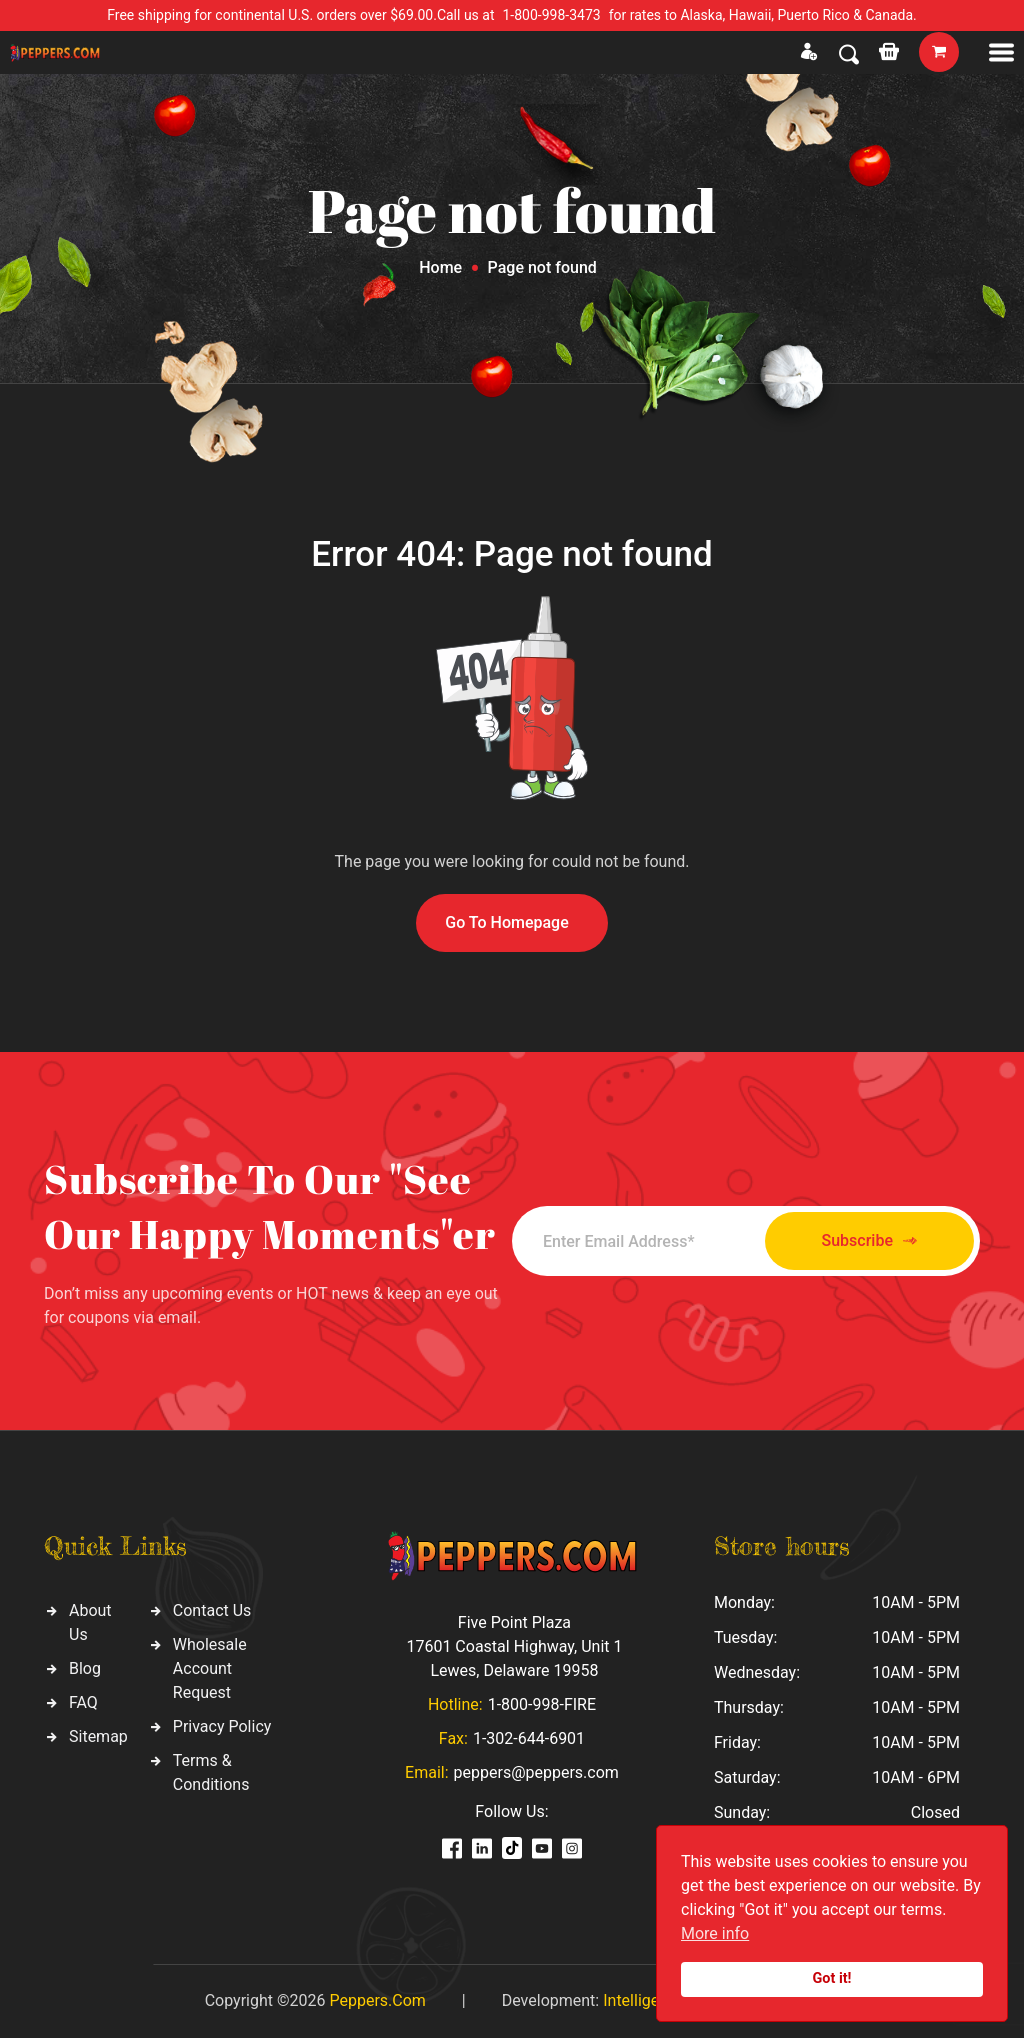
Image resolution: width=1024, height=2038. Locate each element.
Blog (85, 1668)
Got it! (832, 1978)
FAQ (83, 1702)
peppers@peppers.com (536, 1772)
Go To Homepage (507, 922)
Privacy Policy (222, 1726)
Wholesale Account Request (210, 1668)
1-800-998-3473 (552, 15)
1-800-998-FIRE (542, 1704)
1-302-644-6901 (529, 1738)
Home (440, 267)
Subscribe (869, 1241)
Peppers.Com (377, 2000)
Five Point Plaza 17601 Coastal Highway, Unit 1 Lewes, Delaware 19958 (514, 1646)
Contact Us (212, 1610)
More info (715, 1933)
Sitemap (98, 1736)
